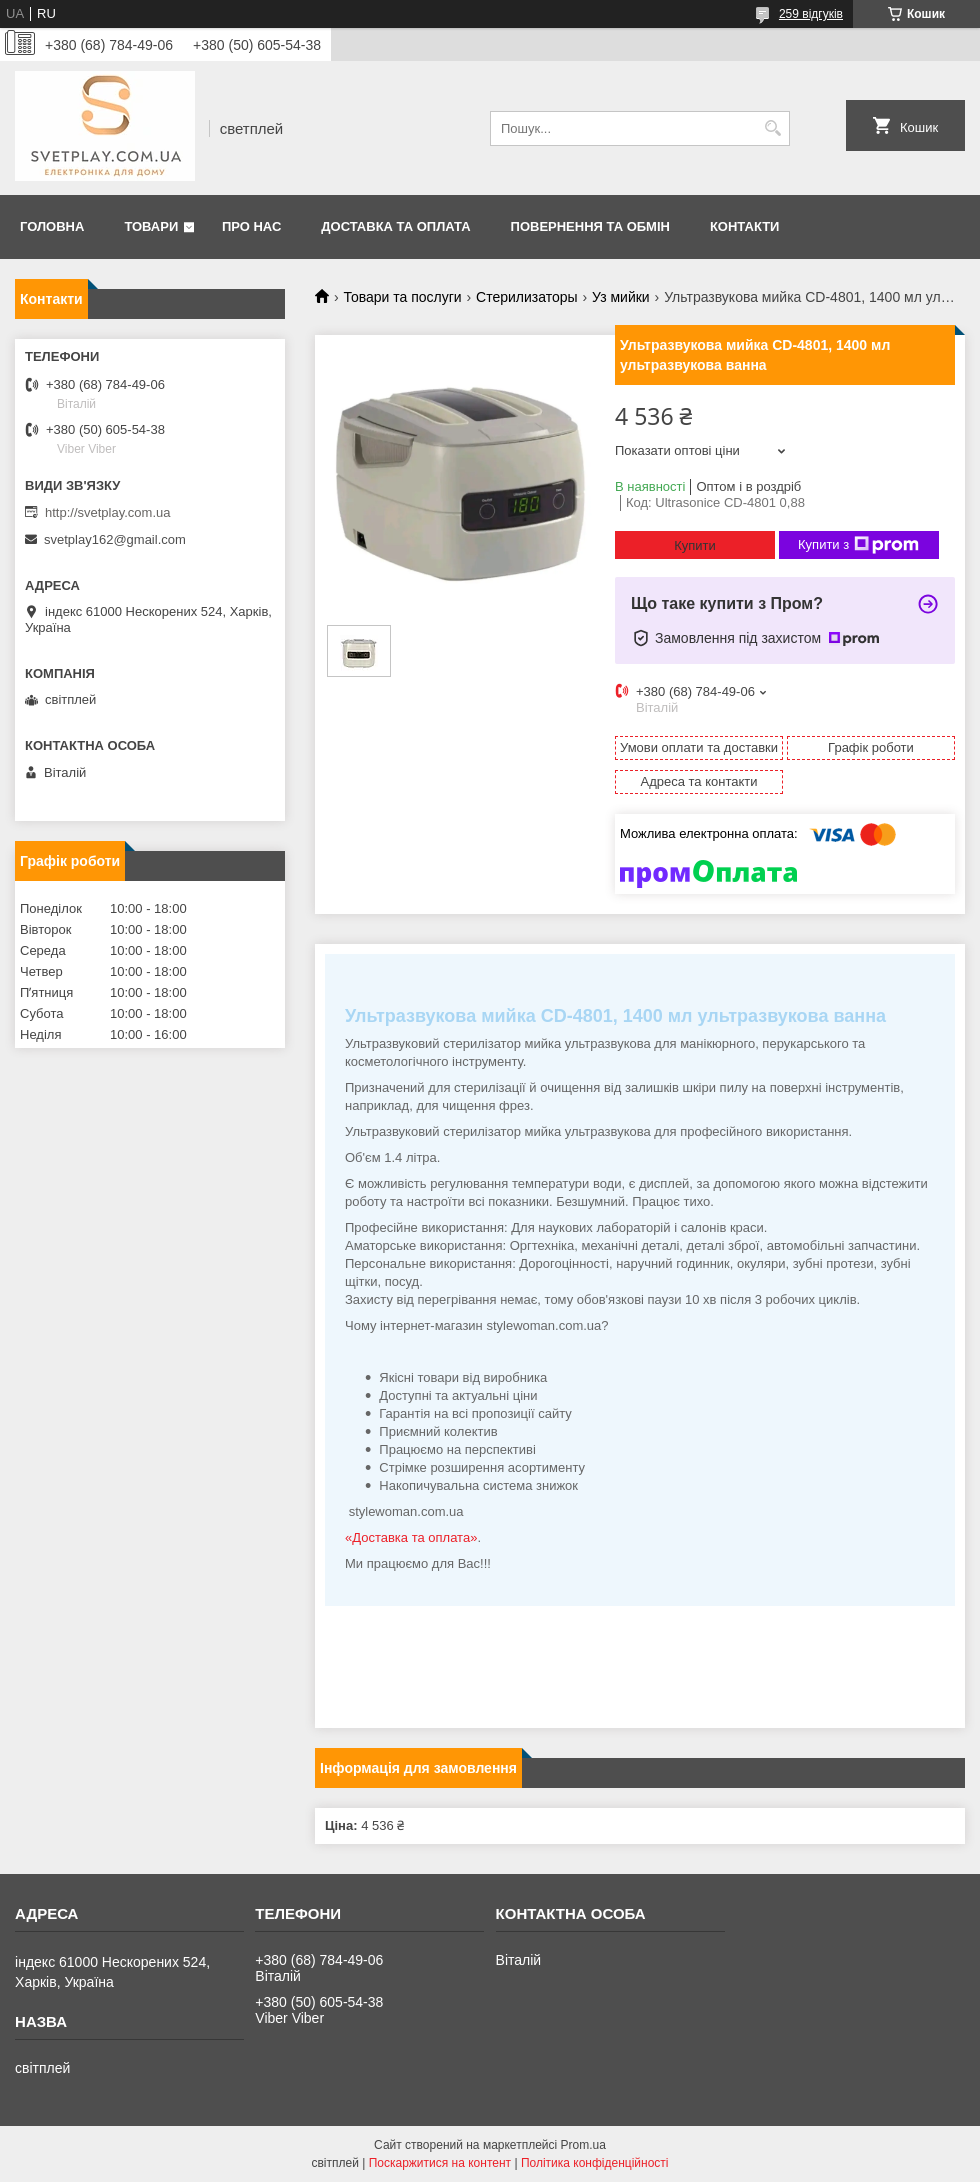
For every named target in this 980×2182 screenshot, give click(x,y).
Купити (695, 545)
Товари (151, 226)
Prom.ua (583, 2145)
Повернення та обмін (590, 226)
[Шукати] (772, 128)
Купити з (858, 545)
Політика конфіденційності (595, 2163)
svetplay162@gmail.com (115, 539)
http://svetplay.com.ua (108, 512)
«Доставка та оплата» (411, 1537)
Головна (52, 226)
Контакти (745, 226)
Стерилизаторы (527, 297)
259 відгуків (811, 14)
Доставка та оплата (395, 226)
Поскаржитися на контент (440, 2163)
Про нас (251, 226)
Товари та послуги (402, 297)
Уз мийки (621, 297)
